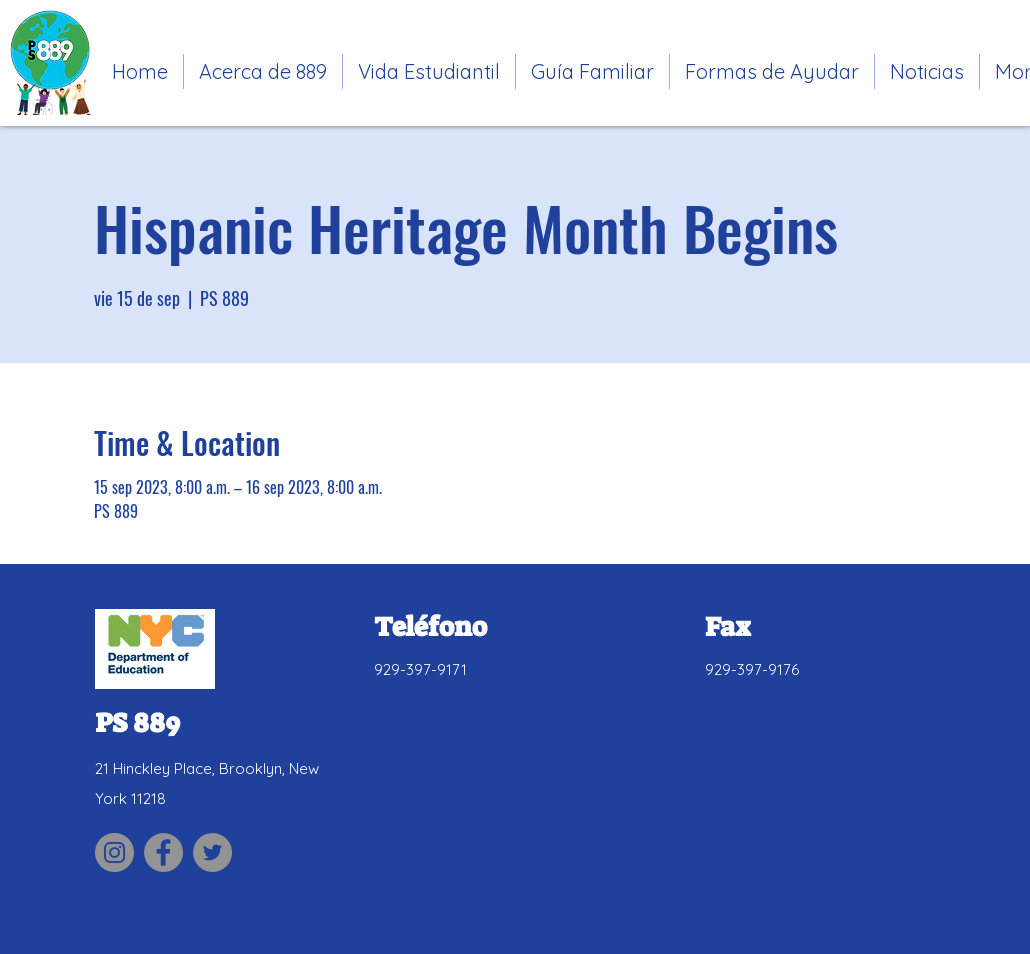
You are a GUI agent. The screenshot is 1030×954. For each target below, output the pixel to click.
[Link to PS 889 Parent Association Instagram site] (114, 852)
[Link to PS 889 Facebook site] (163, 852)
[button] (429, 71)
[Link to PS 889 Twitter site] (212, 852)
